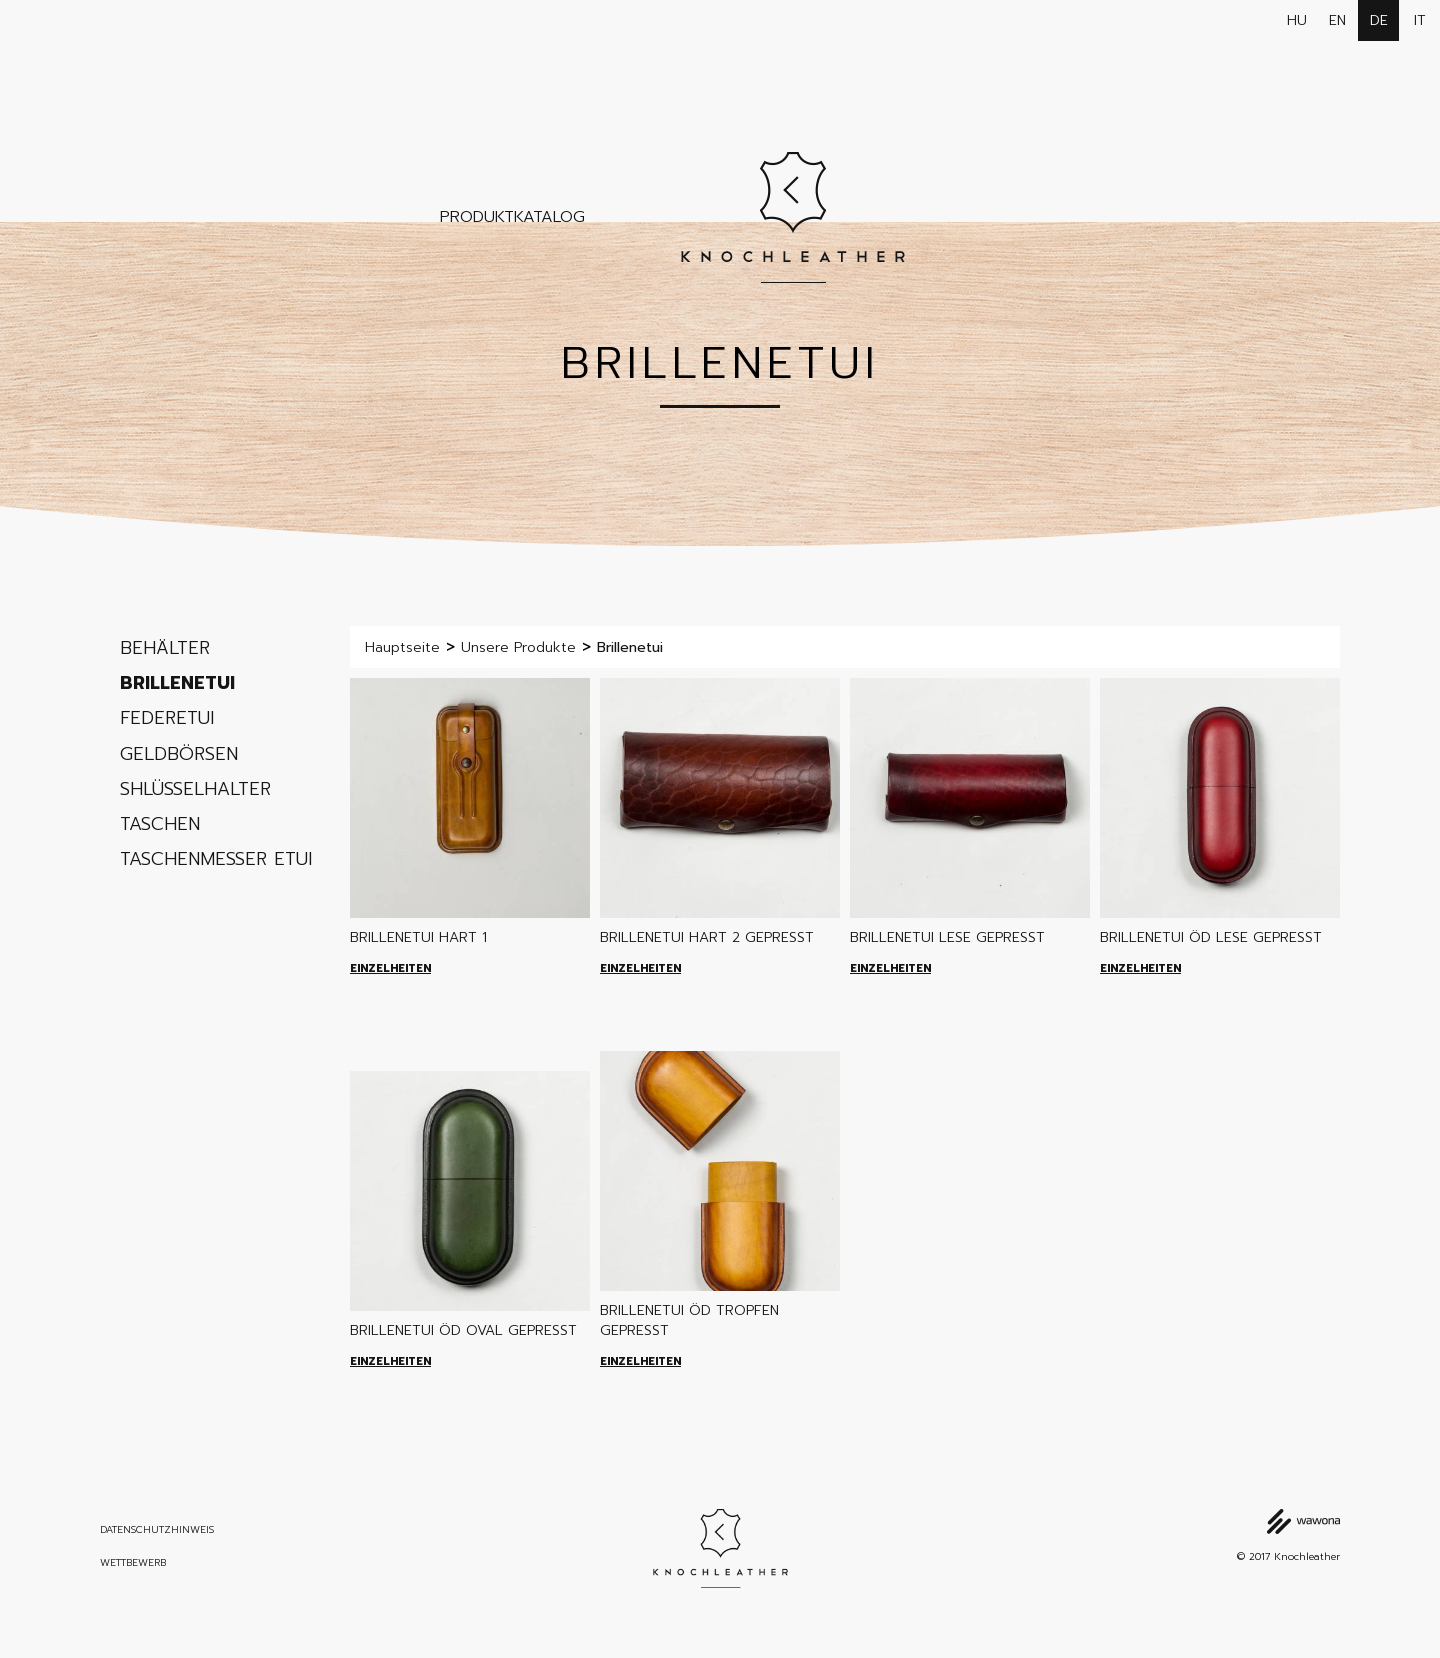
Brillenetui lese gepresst (947, 937)
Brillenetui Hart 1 (418, 937)
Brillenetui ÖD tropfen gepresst (689, 1320)
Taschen (160, 824)
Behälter (165, 648)
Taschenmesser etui (216, 859)
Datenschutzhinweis (157, 1530)
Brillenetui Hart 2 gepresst (707, 937)
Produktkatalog (512, 217)
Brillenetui (177, 683)
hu (1297, 20)
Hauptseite (402, 647)
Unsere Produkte (518, 647)
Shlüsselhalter (195, 789)
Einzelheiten (390, 968)
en (1337, 20)
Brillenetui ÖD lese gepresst (1211, 937)
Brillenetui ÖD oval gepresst (463, 1330)
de (1379, 20)
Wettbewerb (133, 1563)
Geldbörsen (179, 754)
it (1420, 20)
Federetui (167, 718)
